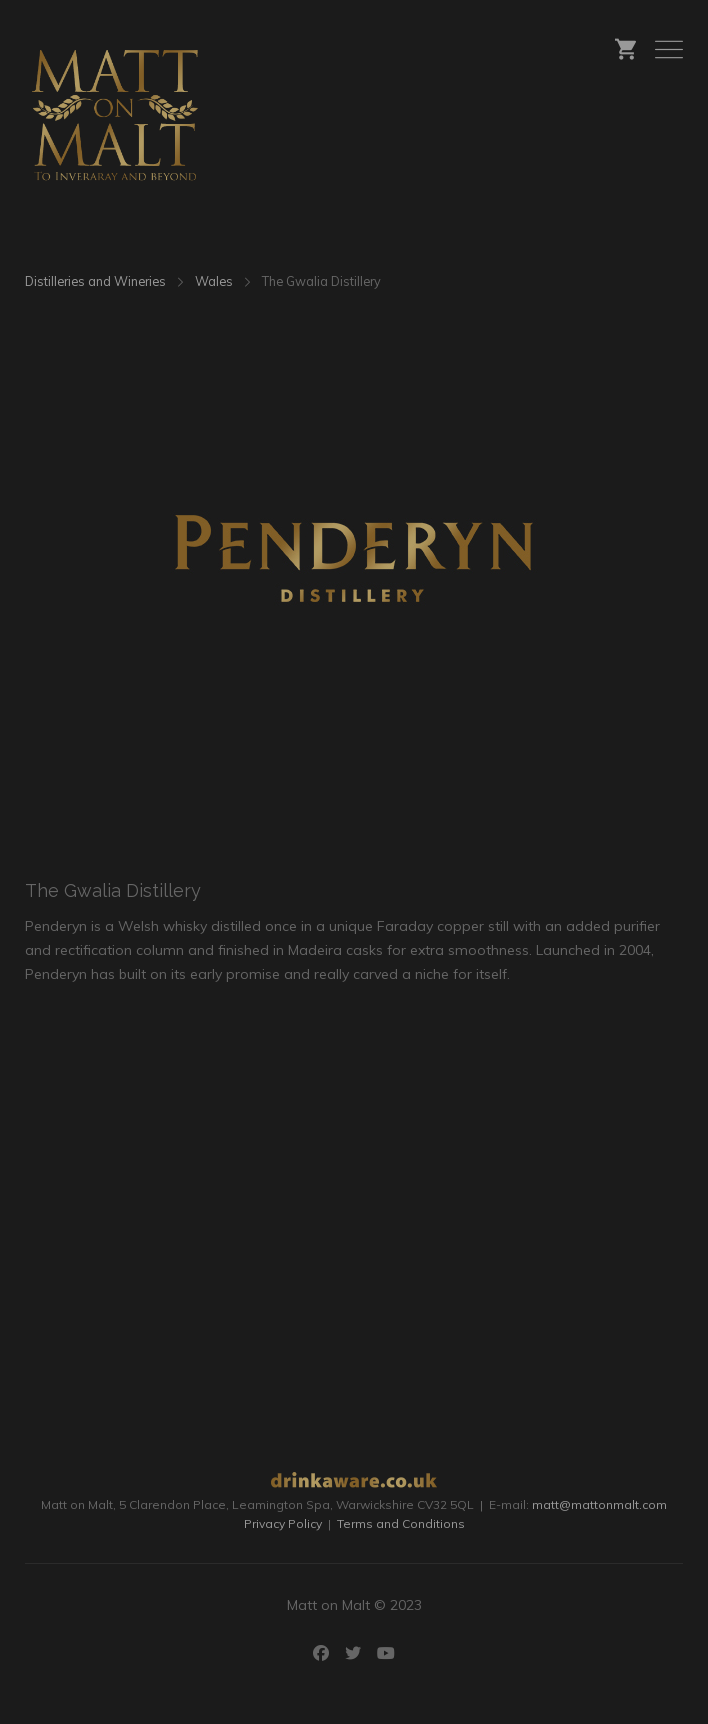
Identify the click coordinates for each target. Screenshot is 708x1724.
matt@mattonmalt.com (599, 1504)
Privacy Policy (283, 1523)
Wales (214, 281)
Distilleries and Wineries (95, 281)
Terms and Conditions (401, 1523)
